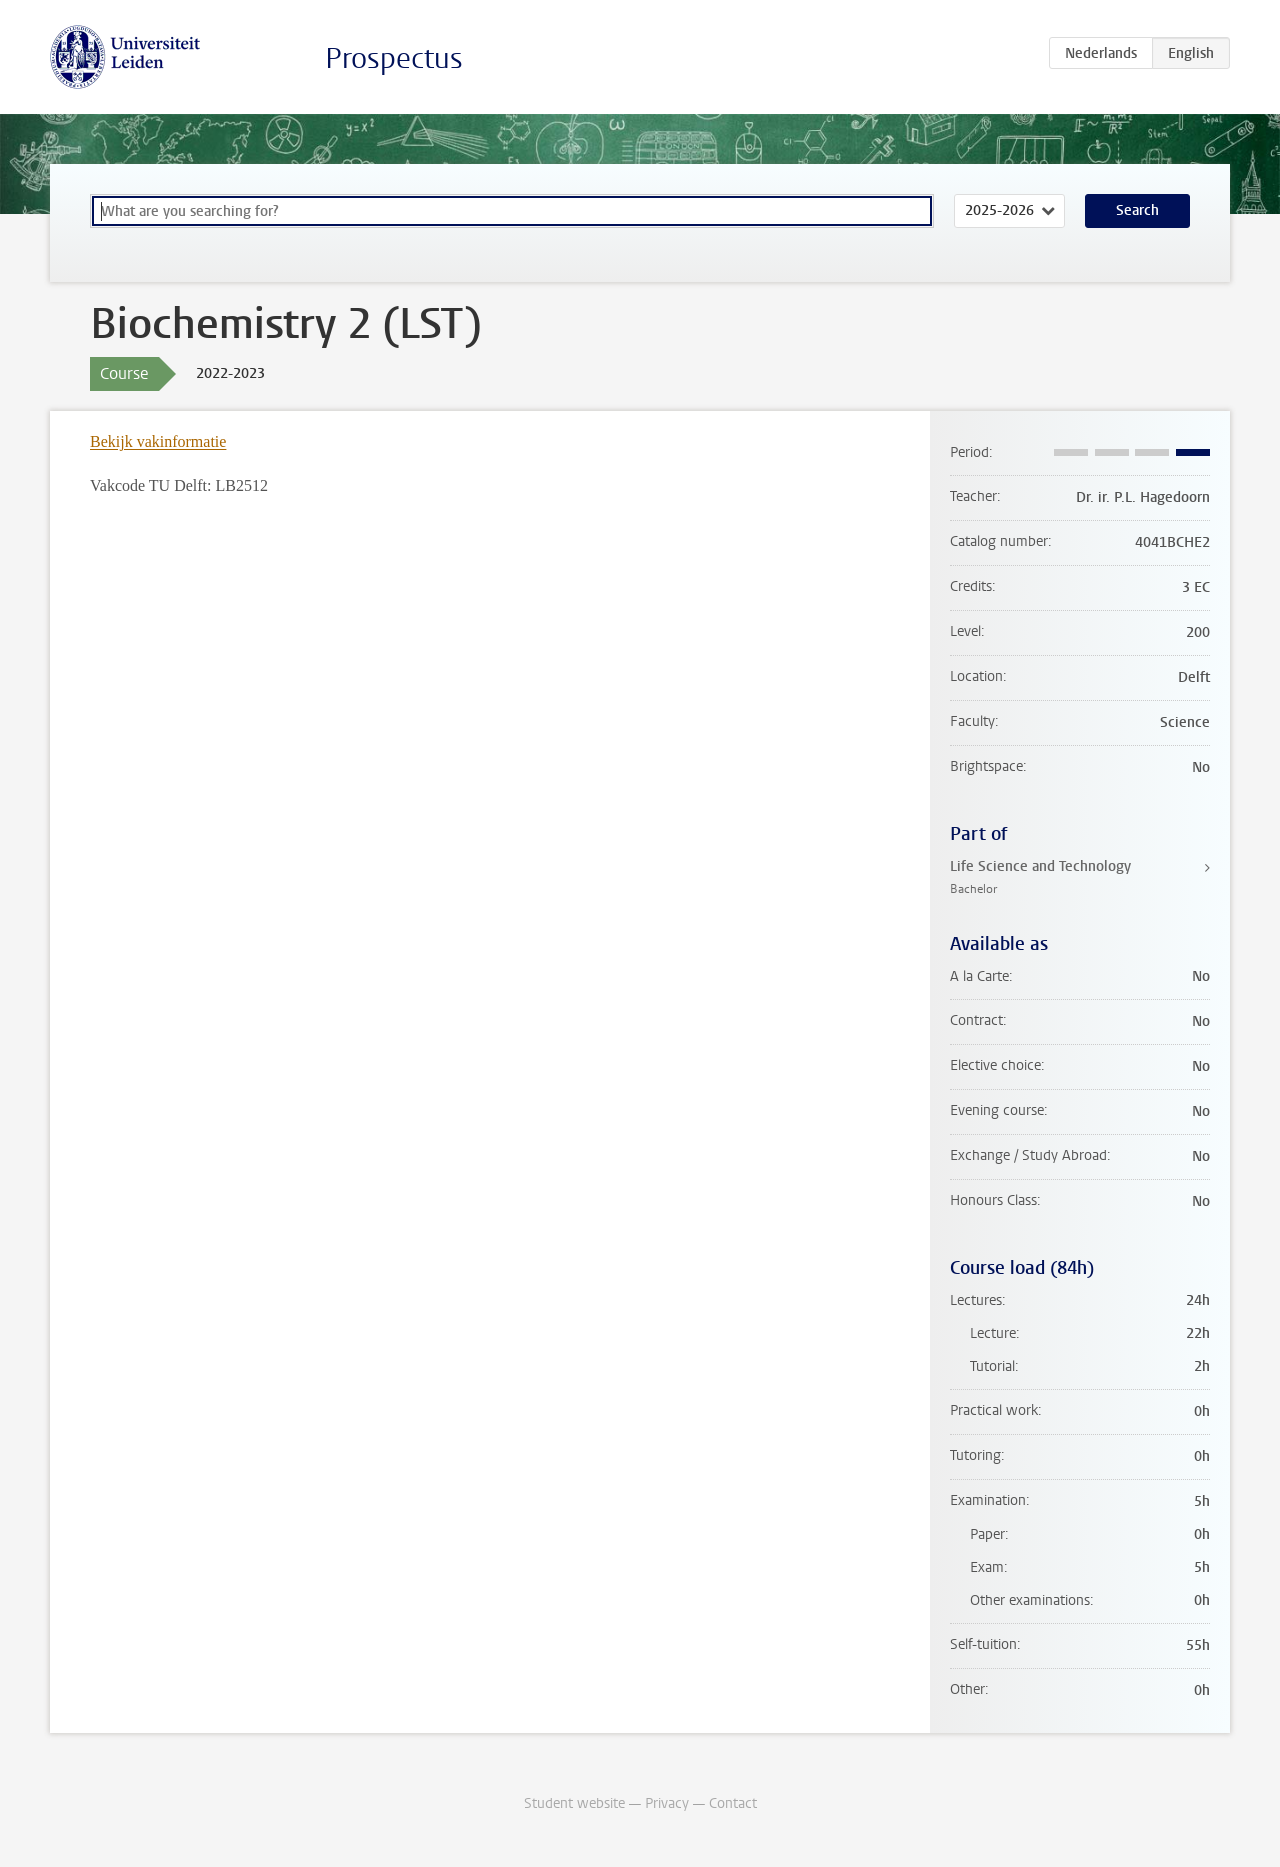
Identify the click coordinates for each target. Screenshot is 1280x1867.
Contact (733, 1803)
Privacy (667, 1803)
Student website (574, 1803)
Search (1137, 210)
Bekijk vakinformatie (158, 441)
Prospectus (394, 58)
